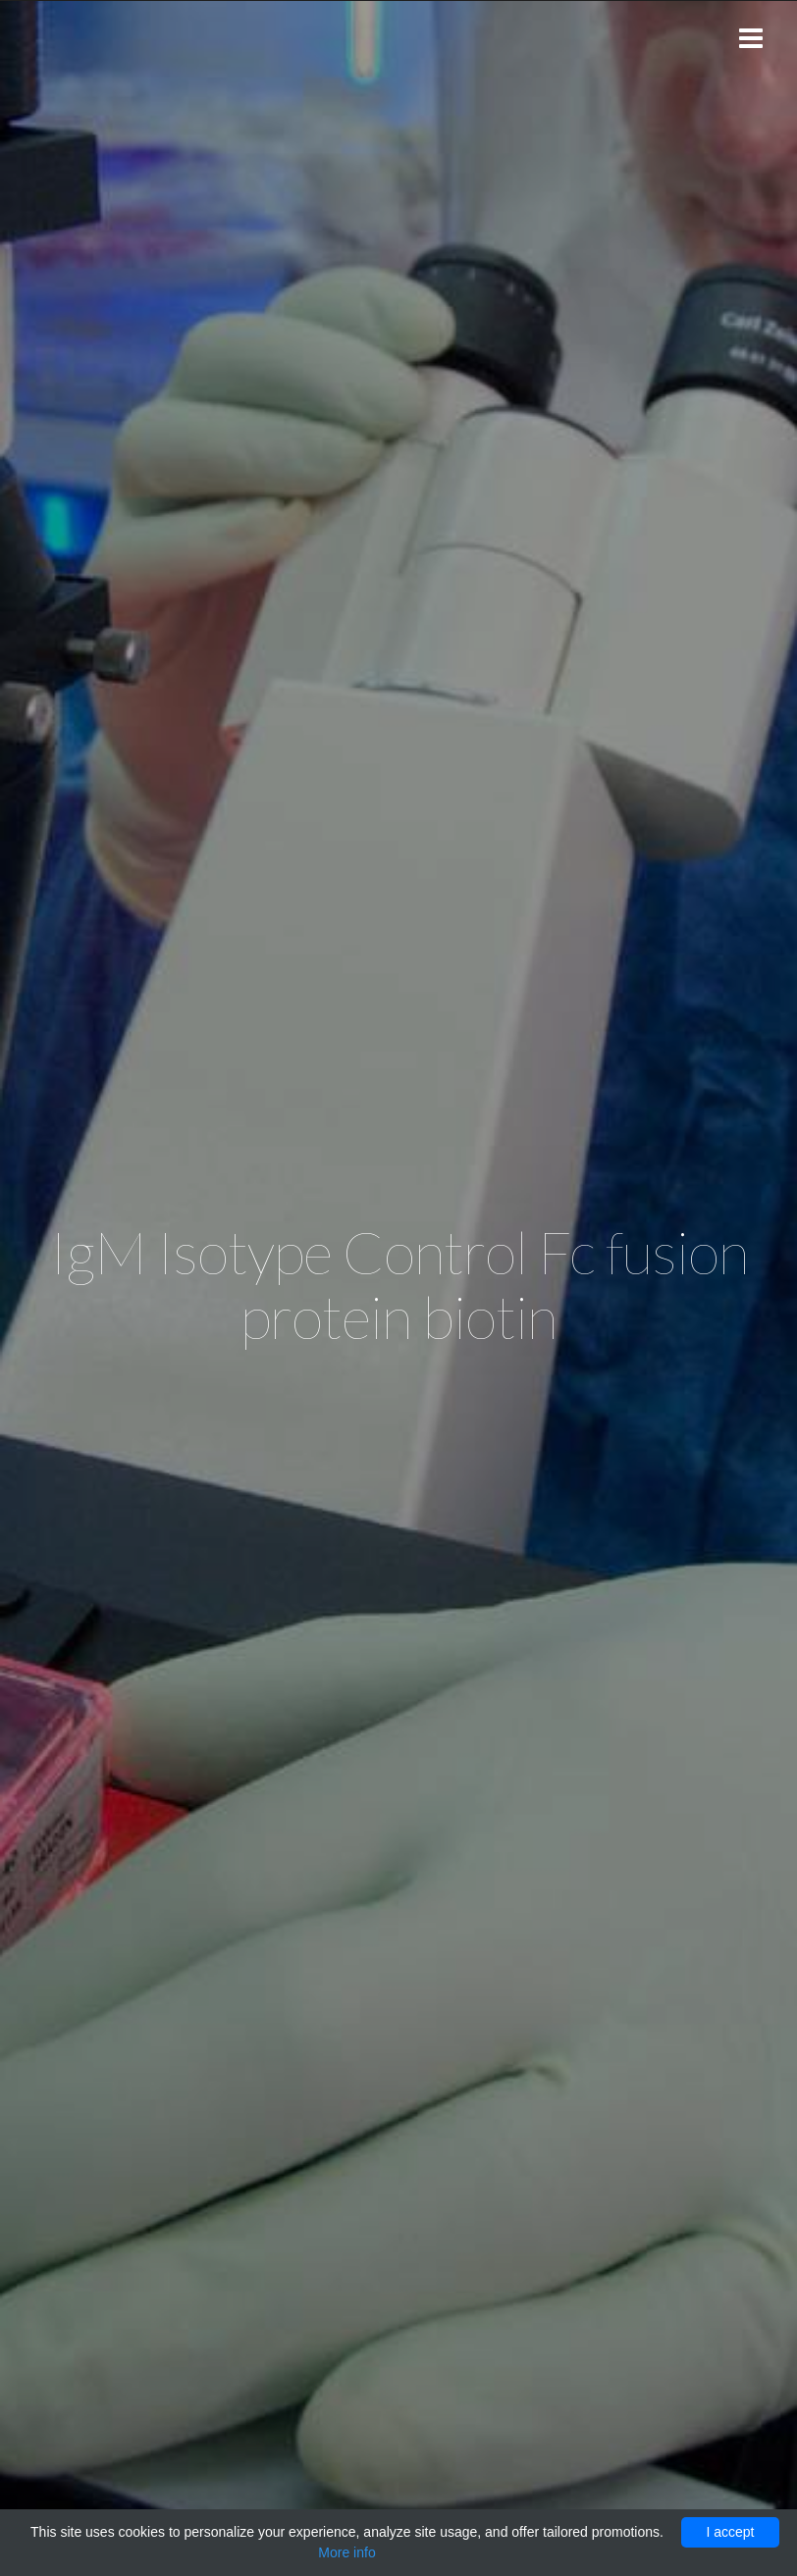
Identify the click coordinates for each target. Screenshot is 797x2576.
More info (346, 2552)
